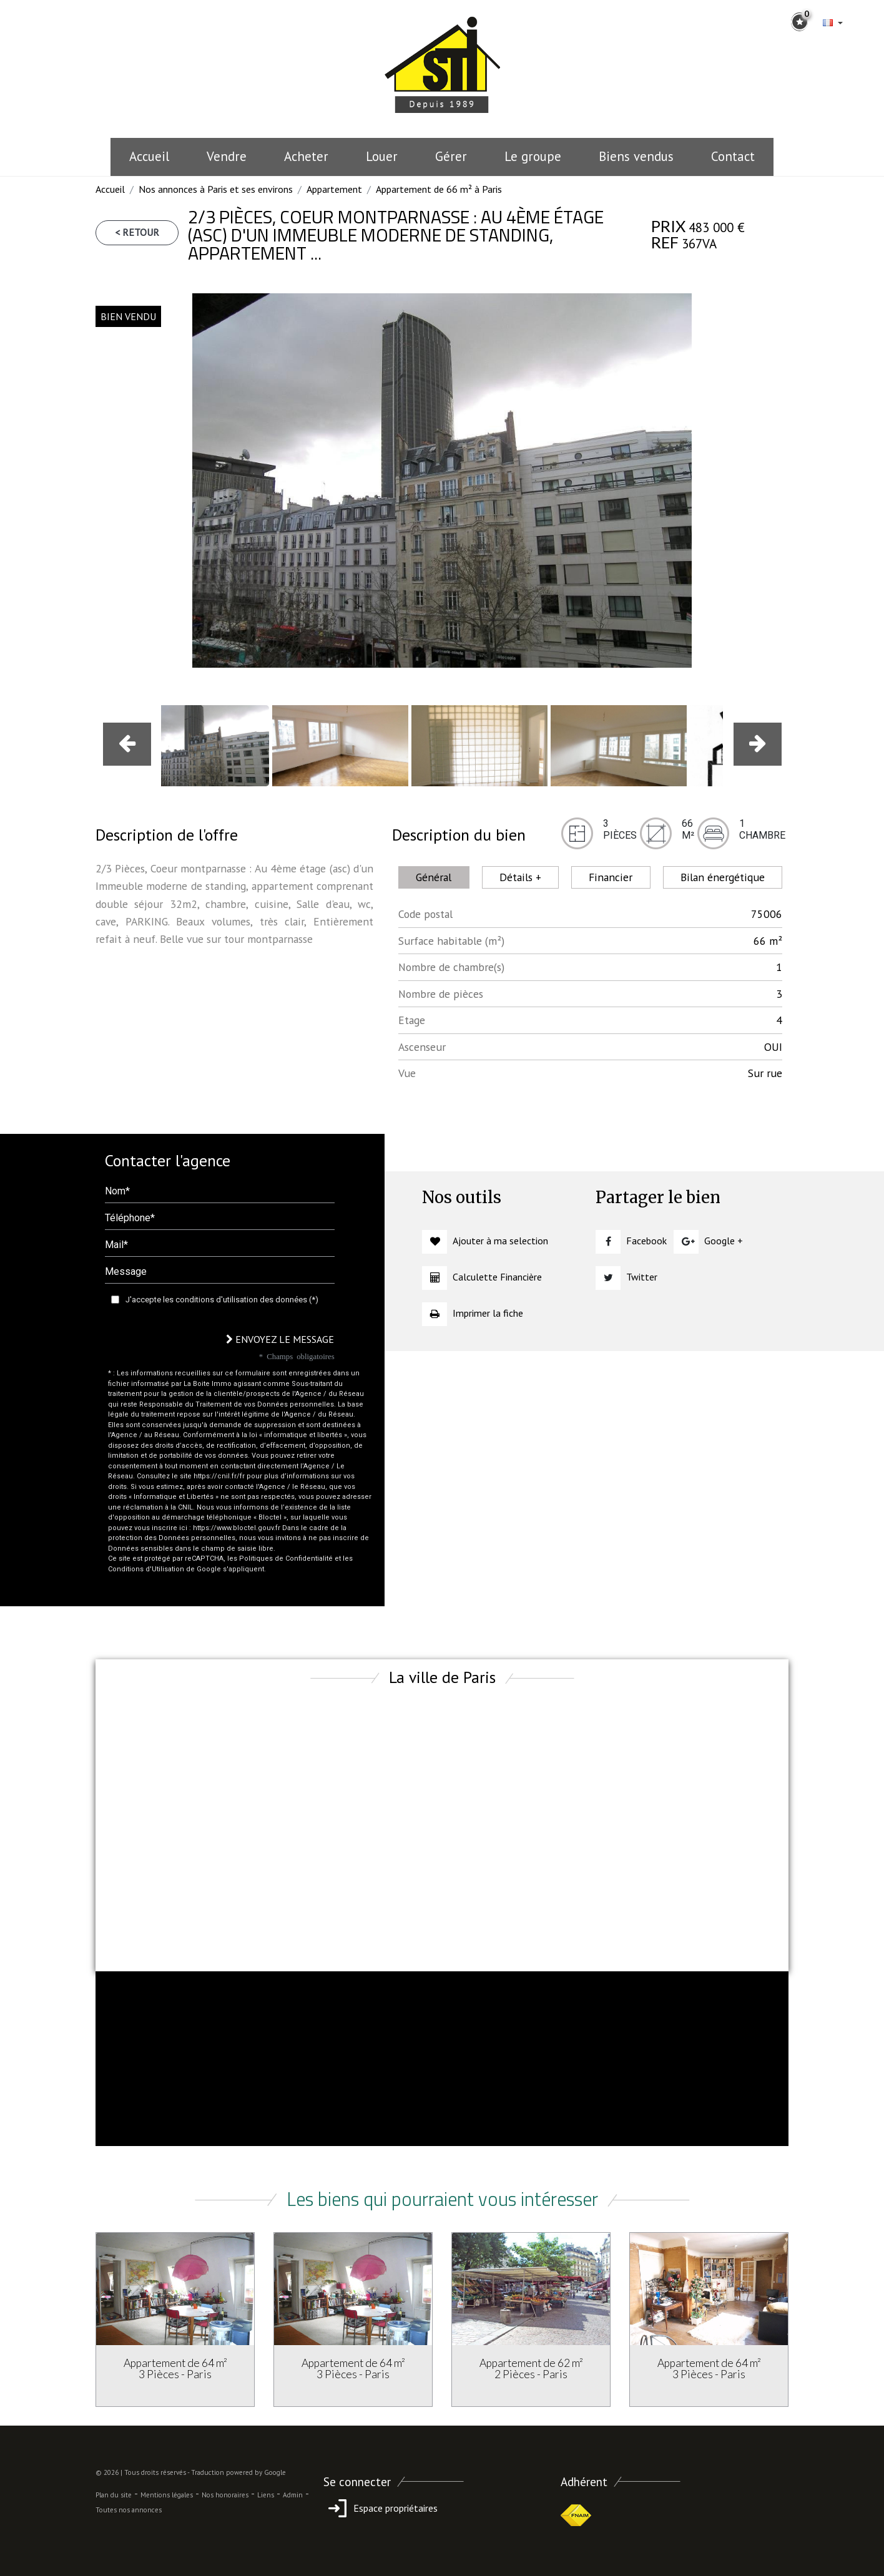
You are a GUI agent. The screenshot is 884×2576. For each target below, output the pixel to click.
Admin (293, 2495)
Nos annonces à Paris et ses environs (216, 189)
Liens (265, 2495)
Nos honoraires (225, 2495)
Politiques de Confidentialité (286, 1558)
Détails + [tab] (520, 877)
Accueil (149, 156)
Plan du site (114, 2495)
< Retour (137, 232)
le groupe (532, 156)
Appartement (334, 189)
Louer (382, 156)
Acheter (306, 156)
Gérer (451, 156)
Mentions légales (166, 2495)
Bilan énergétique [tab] (722, 877)
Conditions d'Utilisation (146, 1569)
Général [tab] (433, 877)
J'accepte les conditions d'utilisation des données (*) (221, 1299)
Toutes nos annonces (129, 2509)
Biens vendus (636, 156)
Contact (733, 156)
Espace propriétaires (380, 2508)
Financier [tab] (610, 877)
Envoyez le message (280, 1339)
